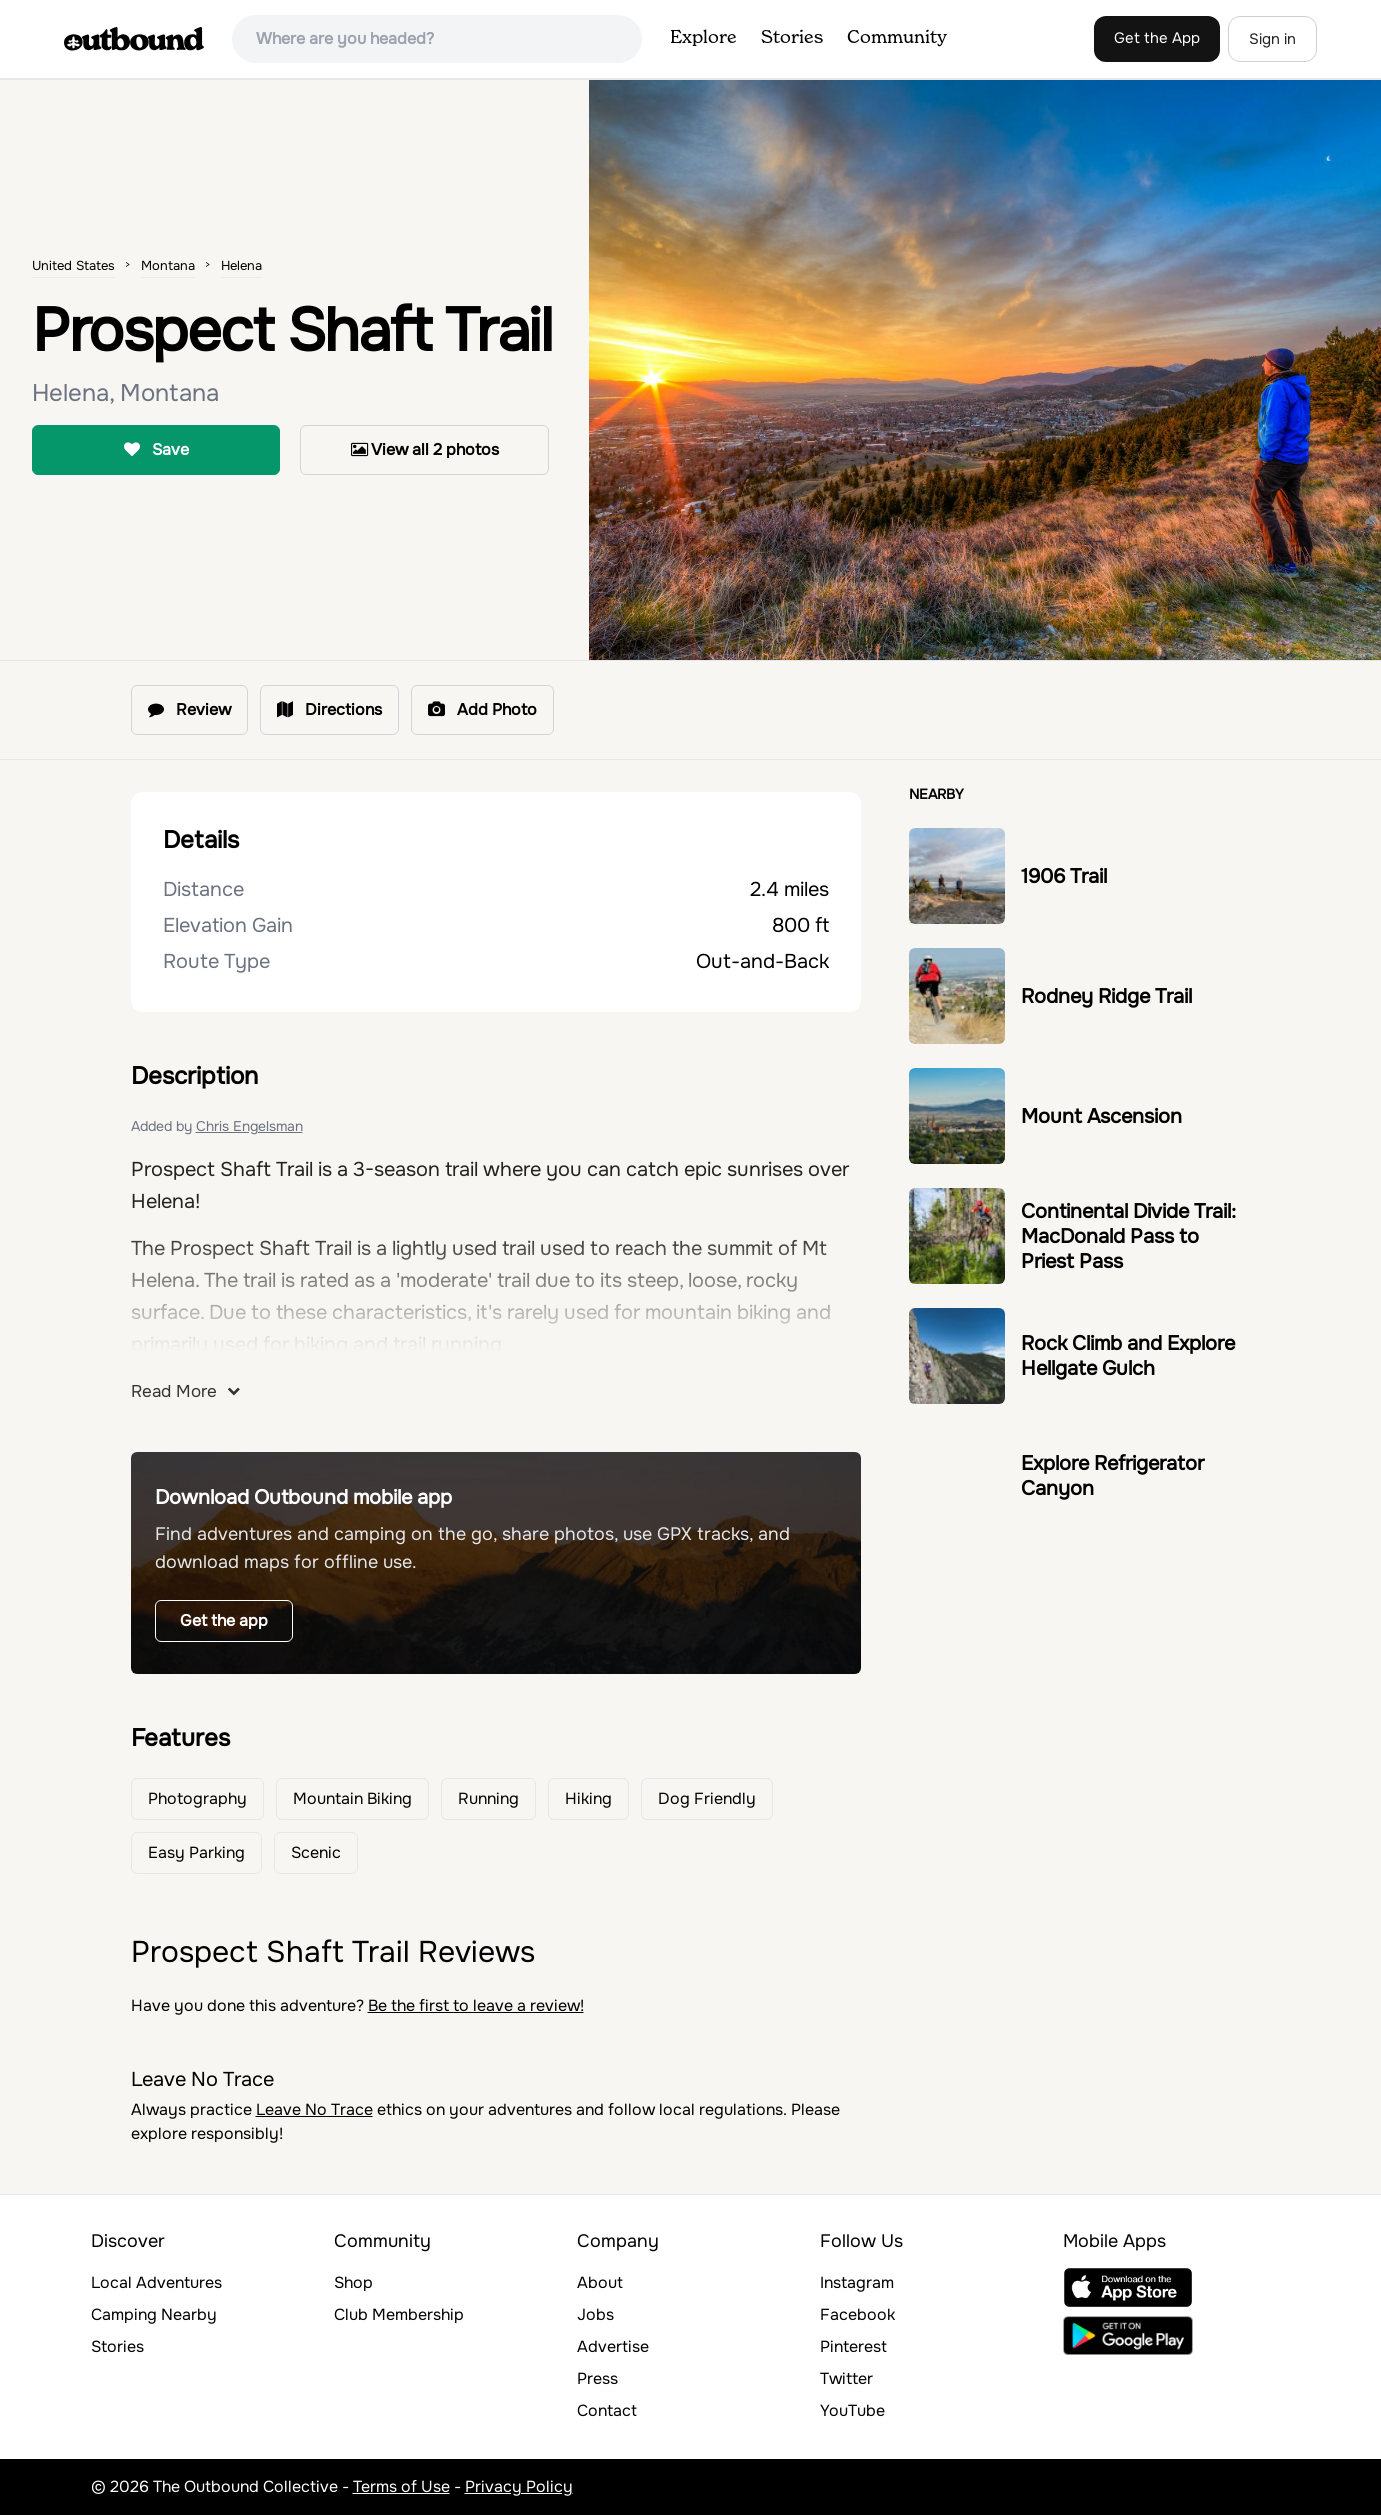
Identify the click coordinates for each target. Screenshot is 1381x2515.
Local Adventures (156, 2282)
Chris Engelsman (249, 1126)
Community (897, 38)
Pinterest (853, 2346)
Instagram (857, 2282)
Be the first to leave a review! (476, 2005)
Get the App (1157, 38)
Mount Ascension (1101, 1116)
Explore (703, 38)
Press (597, 2378)
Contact (607, 2410)
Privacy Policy (519, 2486)
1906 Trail (1064, 876)
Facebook (857, 2314)
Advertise (613, 2346)
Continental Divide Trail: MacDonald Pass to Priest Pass (1128, 1236)
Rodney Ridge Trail (1106, 996)
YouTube (852, 2410)
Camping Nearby (154, 2314)
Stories (792, 38)
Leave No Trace (314, 2109)
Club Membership (399, 2314)
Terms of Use (401, 2486)
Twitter (846, 2378)
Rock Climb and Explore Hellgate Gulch (1128, 1356)
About (600, 2282)
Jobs (595, 2314)
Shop (353, 2282)
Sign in (1272, 39)
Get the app (224, 1620)
